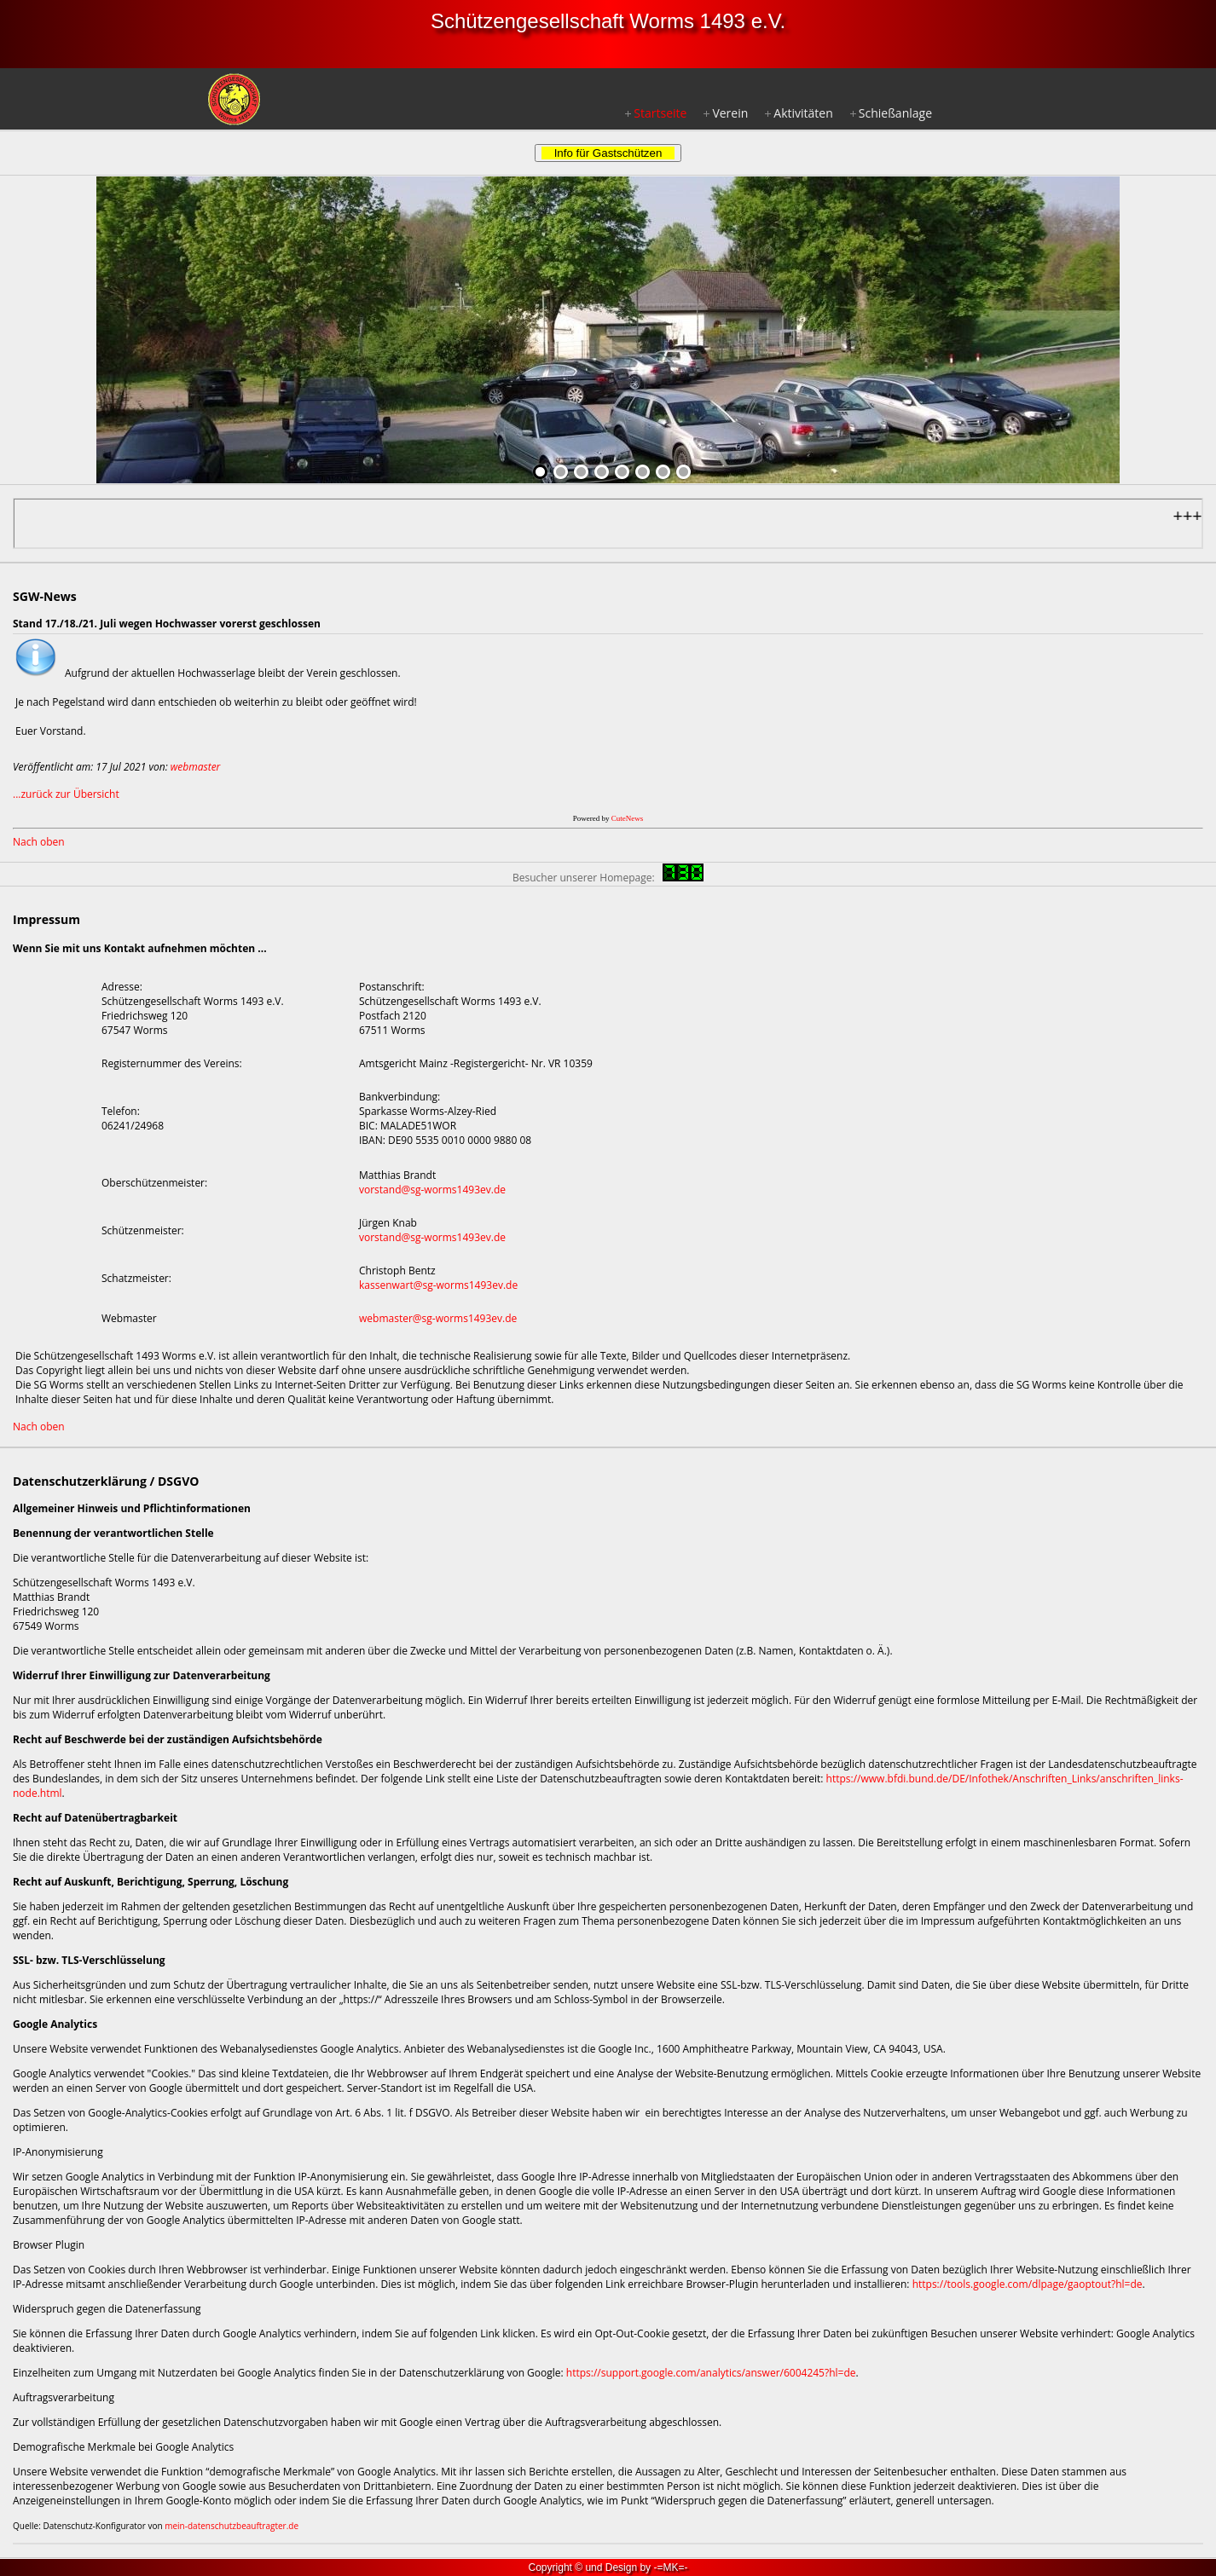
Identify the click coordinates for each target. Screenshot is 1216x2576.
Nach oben (39, 842)
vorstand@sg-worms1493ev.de (432, 1189)
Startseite (660, 113)
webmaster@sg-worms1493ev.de (438, 1318)
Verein (730, 113)
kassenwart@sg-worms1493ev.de (438, 1285)
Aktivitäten (802, 113)
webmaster (196, 767)
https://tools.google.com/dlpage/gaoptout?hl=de (1027, 2284)
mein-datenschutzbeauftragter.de (231, 2526)
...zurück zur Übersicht (66, 794)
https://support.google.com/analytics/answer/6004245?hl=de (711, 2372)
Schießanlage (895, 113)
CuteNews (627, 818)
